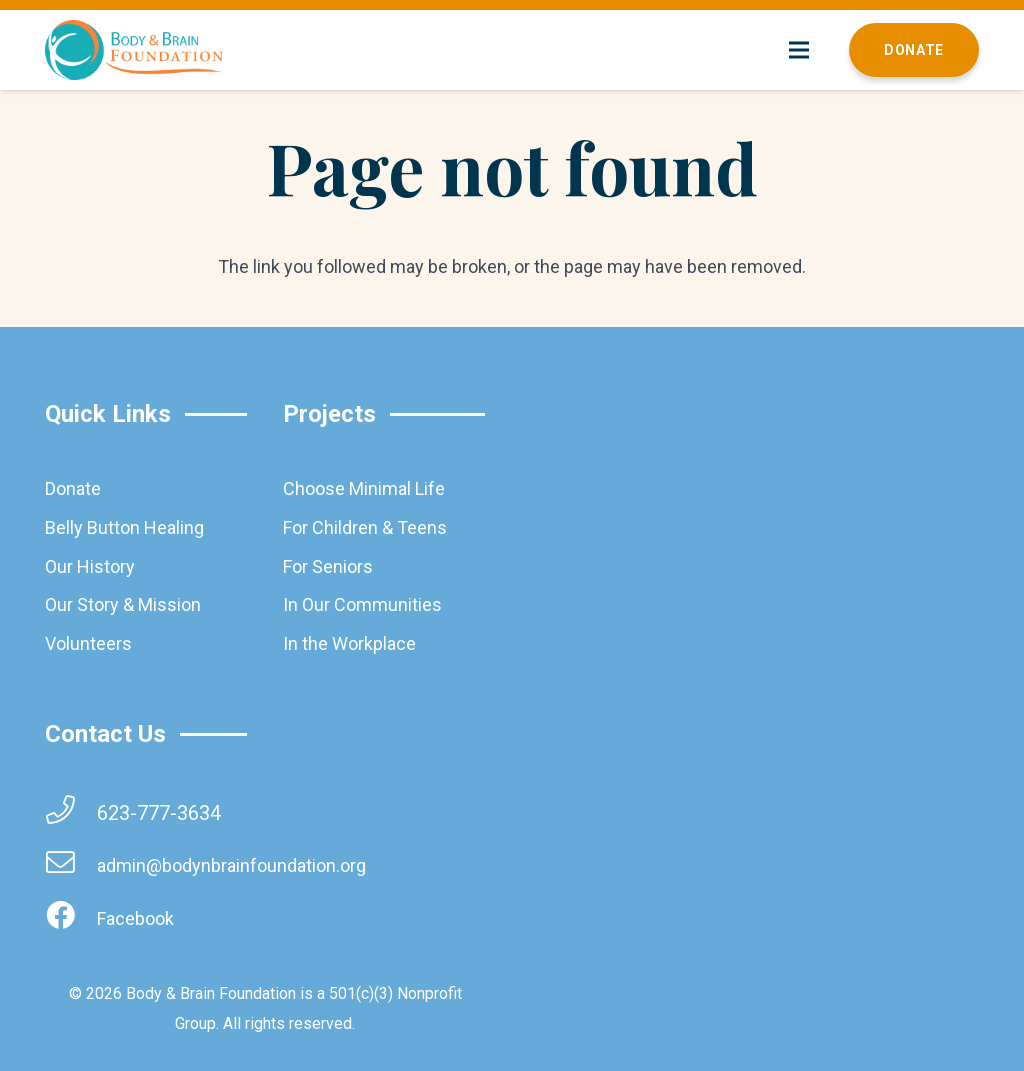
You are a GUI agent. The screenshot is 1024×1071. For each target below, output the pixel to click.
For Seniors (328, 566)
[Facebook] (71, 918)
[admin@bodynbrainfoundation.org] (71, 865)
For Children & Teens (365, 527)
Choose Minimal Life (364, 488)
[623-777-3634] (71, 812)
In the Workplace (349, 643)
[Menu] (799, 50)
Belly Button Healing (124, 527)
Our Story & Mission (123, 604)
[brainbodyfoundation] (134, 50)
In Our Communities (362, 604)
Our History (90, 566)
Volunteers (88, 643)
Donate (73, 488)
